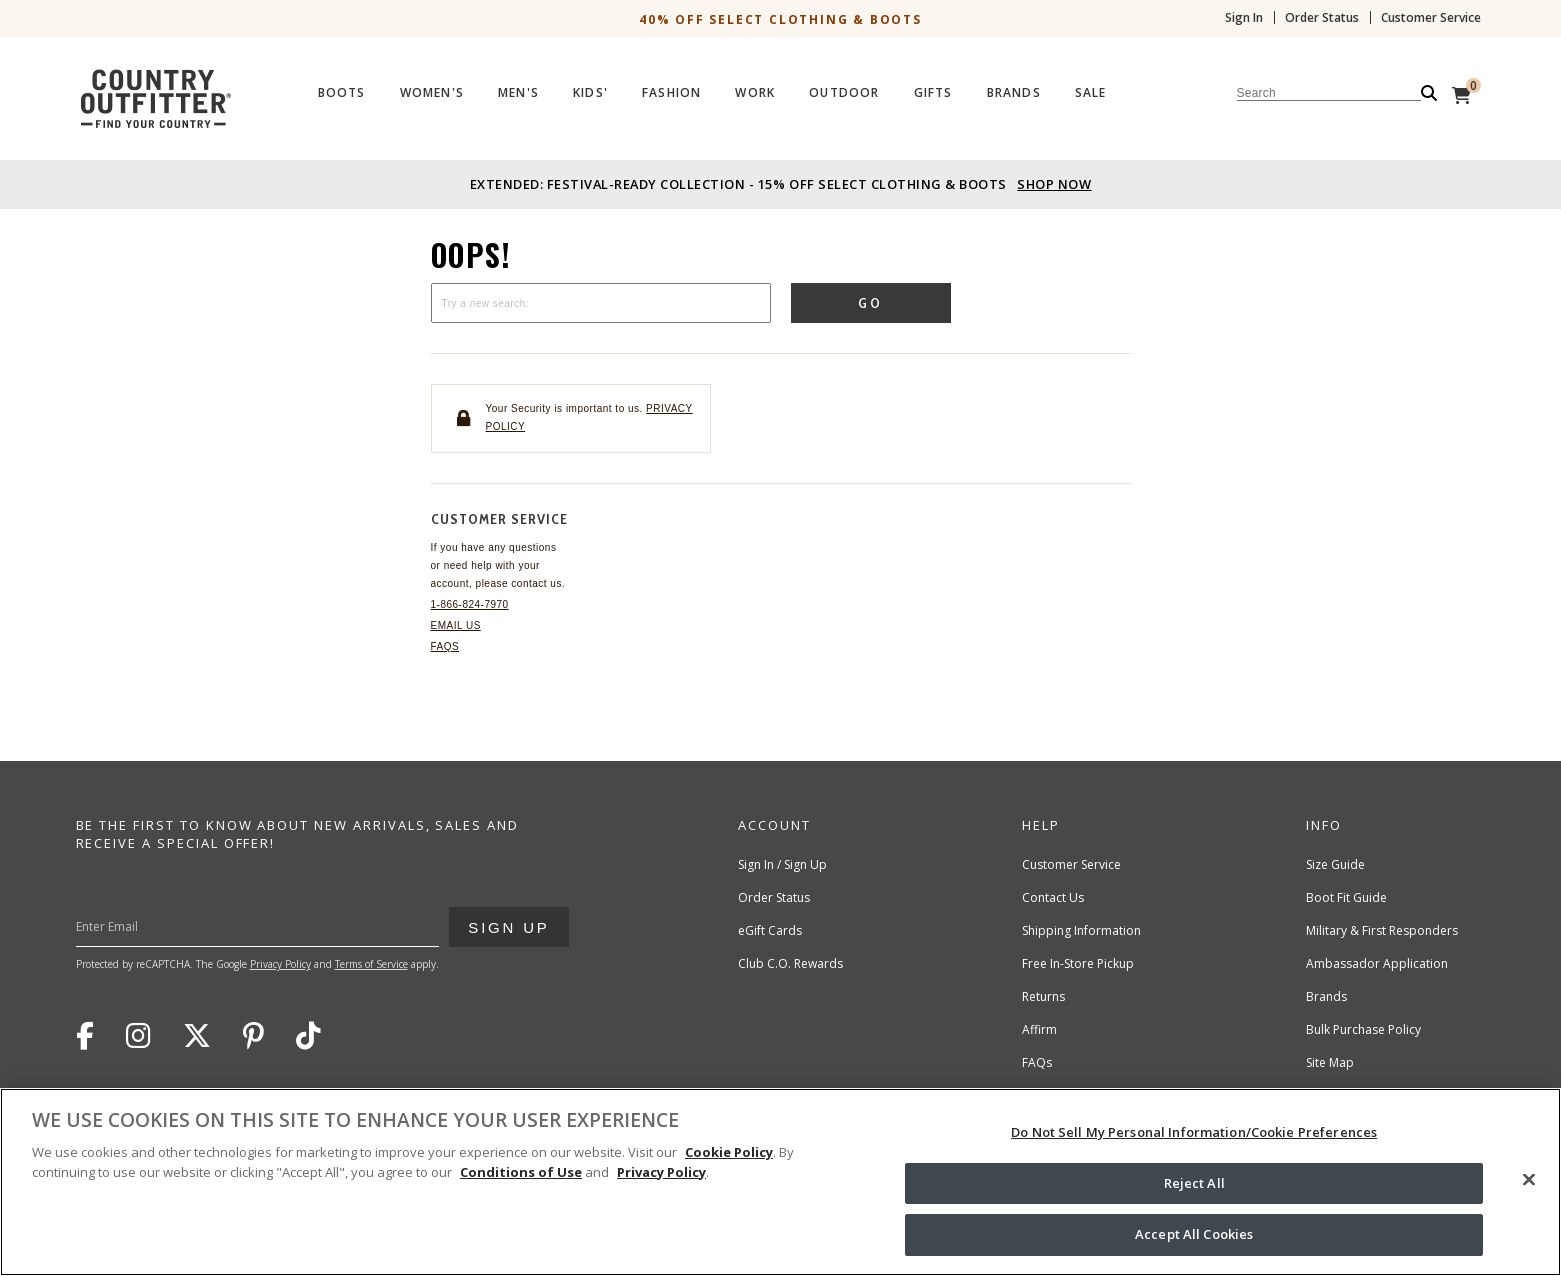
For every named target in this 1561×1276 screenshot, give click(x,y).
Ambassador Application (1377, 963)
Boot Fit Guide (1346, 897)
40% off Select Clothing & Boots (780, 19)
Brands (1014, 93)
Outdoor (844, 93)
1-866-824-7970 (470, 604)
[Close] (1529, 1180)
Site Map (1330, 1062)
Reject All (1194, 1183)
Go (870, 303)
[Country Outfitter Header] (780, 95)
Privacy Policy (280, 964)
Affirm (1039, 1029)
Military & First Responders (1382, 930)
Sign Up (508, 921)
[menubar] (879, 95)
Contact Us (1053, 897)
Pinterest (253, 1036)
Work (755, 93)
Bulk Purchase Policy (1363, 1029)
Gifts (933, 93)
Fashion (671, 93)
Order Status (1322, 17)
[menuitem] (342, 98)
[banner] (780, 70)
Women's (432, 93)
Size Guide (1335, 864)
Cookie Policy (729, 1152)
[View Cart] (1461, 95)
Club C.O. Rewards (790, 963)
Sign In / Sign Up (782, 864)
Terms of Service (371, 964)
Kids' (590, 93)
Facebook (85, 1036)
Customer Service (1431, 17)
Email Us (456, 625)
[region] (780, 1182)
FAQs (445, 646)
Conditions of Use (521, 1172)
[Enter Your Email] (298, 927)
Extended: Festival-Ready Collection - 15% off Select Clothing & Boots (781, 184)
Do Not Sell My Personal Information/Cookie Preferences (1194, 1132)
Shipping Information (1081, 930)
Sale (1091, 93)
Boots (342, 93)
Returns (1043, 996)
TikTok (308, 1036)
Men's (518, 93)
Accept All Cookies (1194, 1234)
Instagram (138, 1036)
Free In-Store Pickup (1078, 963)
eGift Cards (770, 930)
